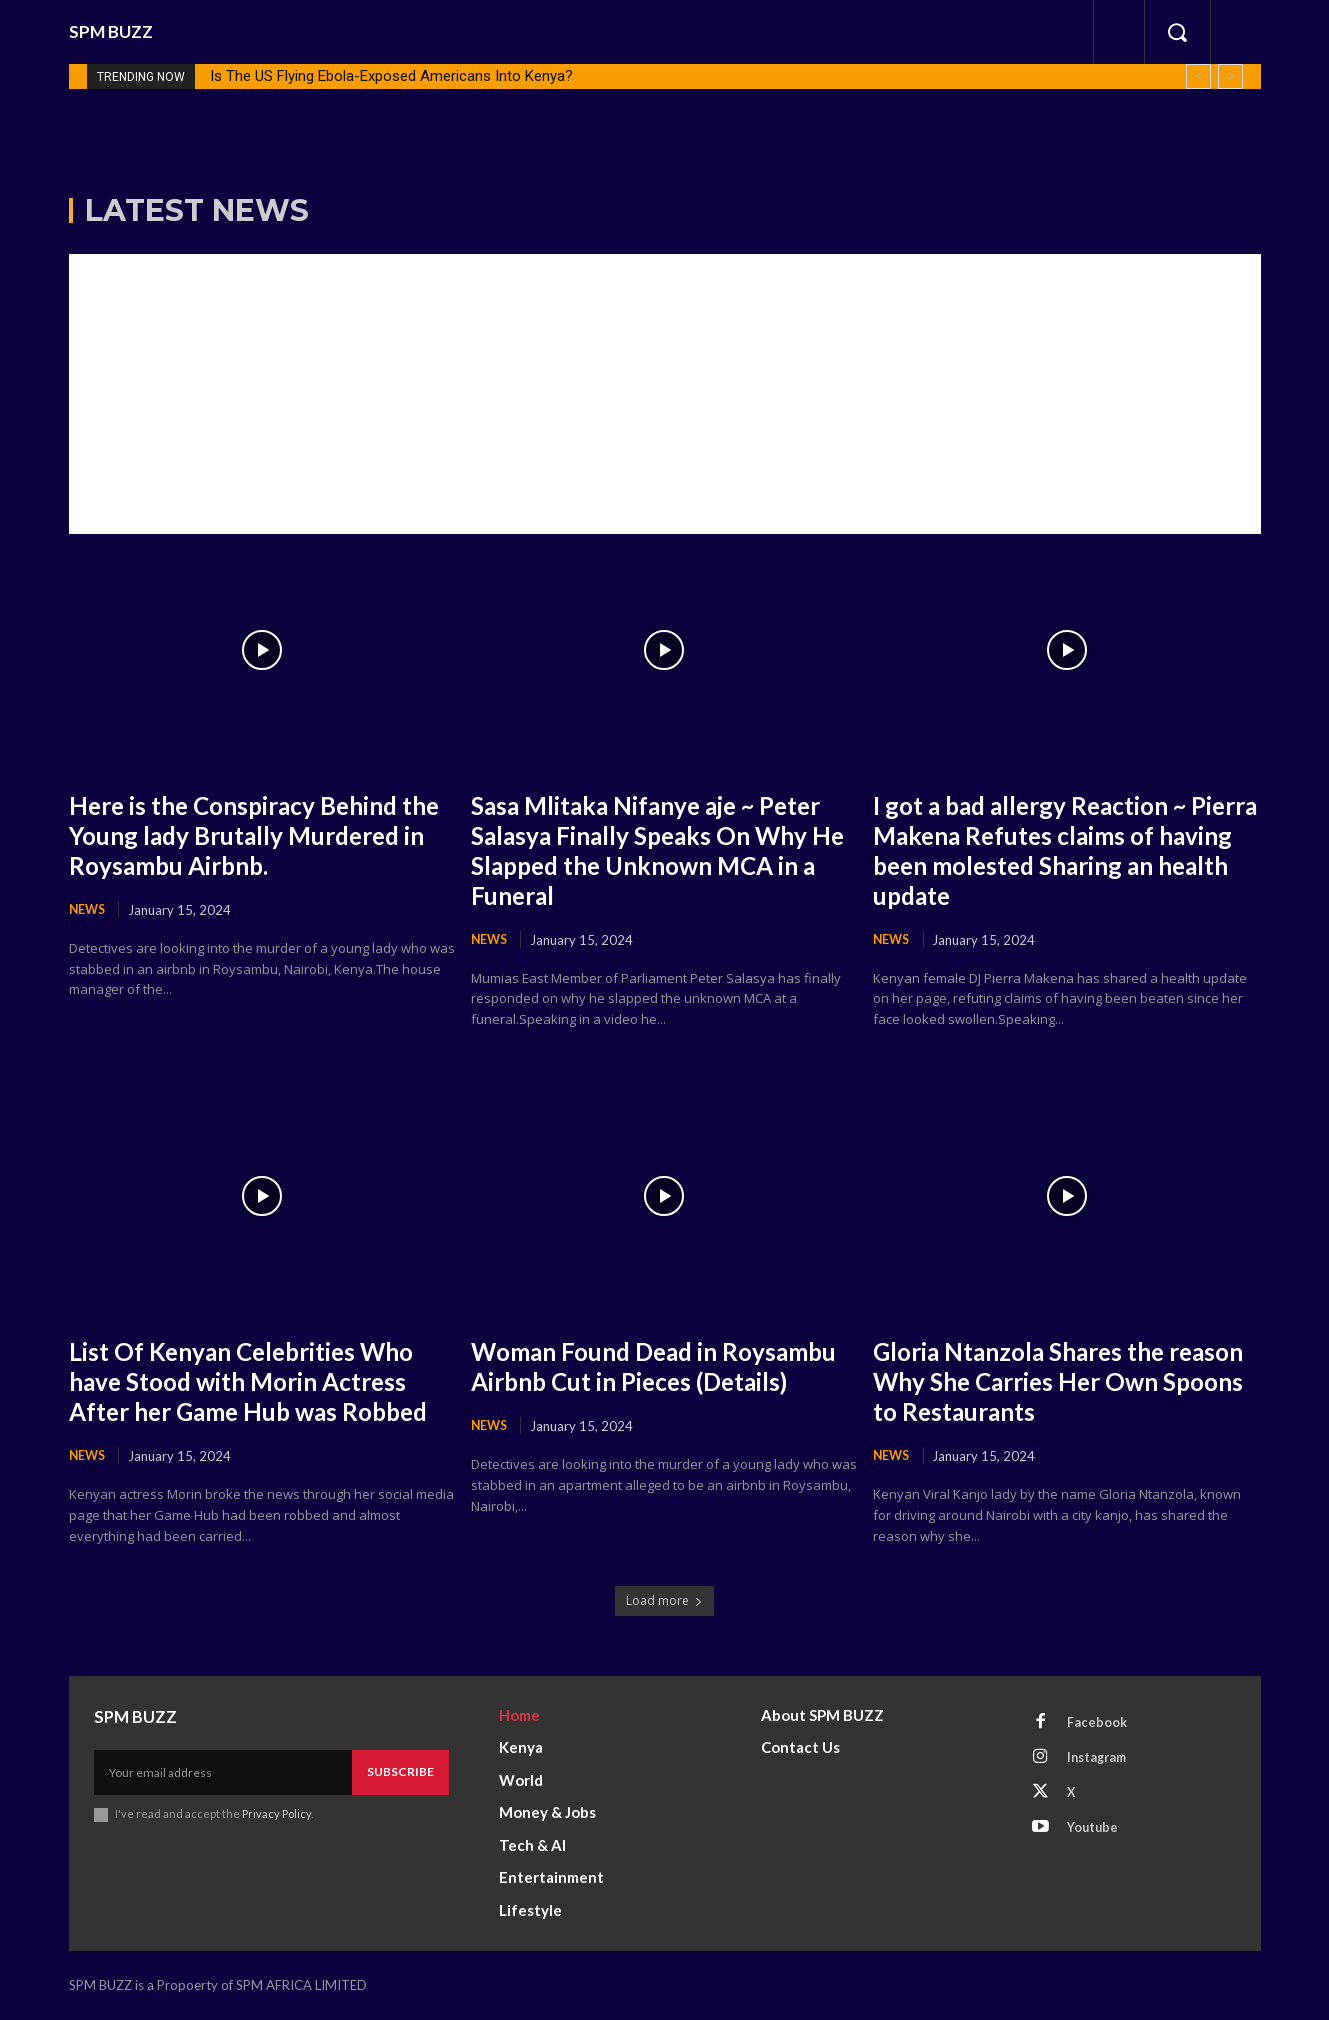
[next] (1230, 76)
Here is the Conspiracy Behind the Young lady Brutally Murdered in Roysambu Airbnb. (252, 835)
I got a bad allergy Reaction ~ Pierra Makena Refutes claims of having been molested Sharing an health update (1066, 850)
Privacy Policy (277, 1815)
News (88, 910)
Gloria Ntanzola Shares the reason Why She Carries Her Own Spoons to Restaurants (1038, 1382)
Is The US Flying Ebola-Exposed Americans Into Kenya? (391, 76)
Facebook (1099, 1725)
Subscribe (400, 1773)
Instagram (1101, 1762)
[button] (1177, 32)
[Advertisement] (665, 394)
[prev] (1198, 76)
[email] (223, 1774)
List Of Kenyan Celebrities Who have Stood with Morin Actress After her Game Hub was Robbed (262, 1382)
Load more (664, 1602)
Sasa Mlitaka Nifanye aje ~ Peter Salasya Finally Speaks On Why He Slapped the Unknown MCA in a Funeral (661, 850)
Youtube (1095, 1836)
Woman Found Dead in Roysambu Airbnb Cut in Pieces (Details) (654, 1382)
